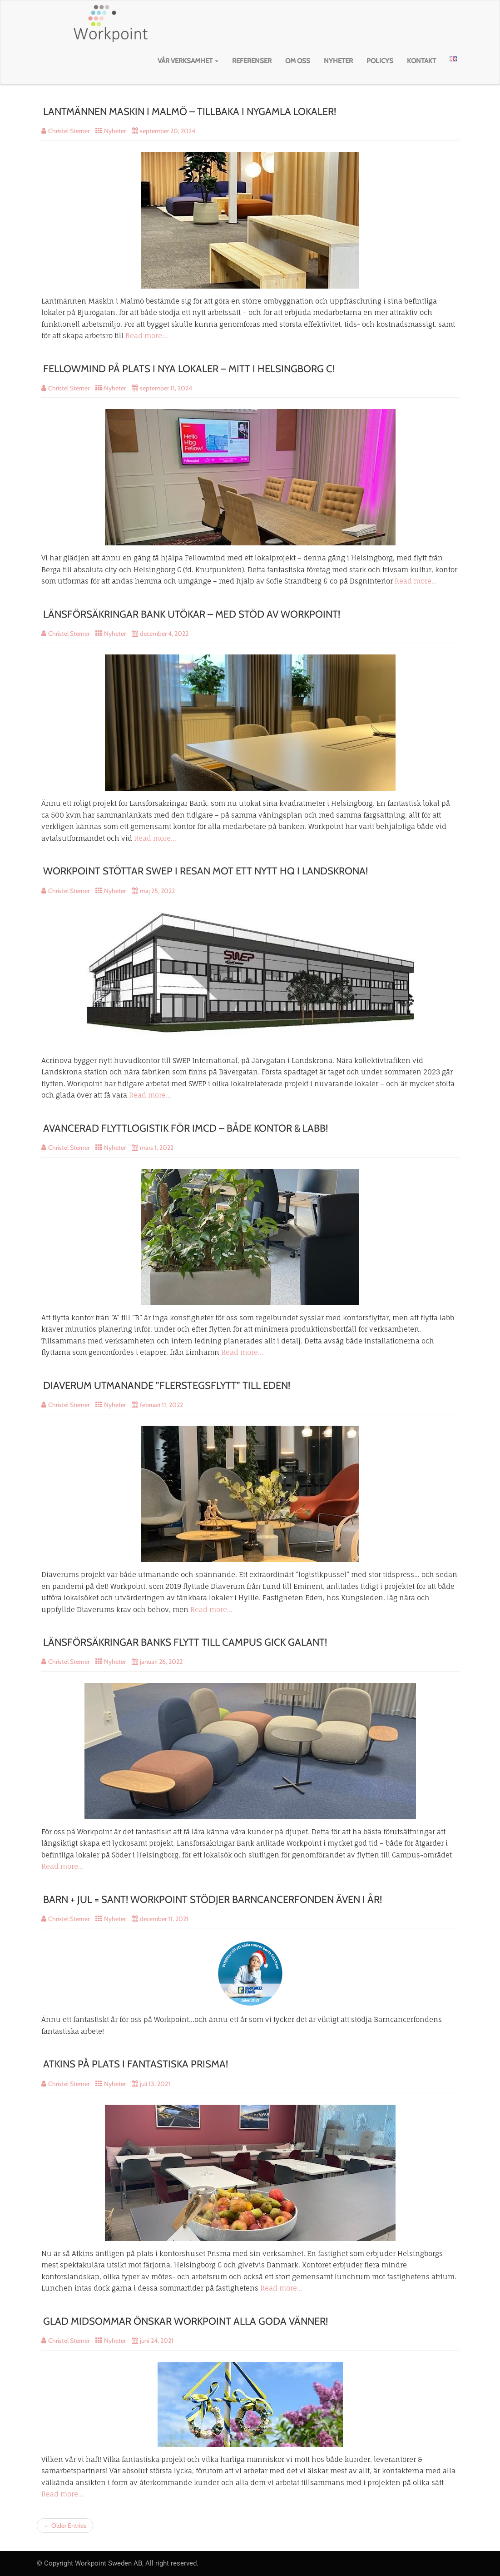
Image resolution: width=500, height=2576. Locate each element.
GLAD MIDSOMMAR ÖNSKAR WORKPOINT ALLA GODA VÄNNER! (185, 2321)
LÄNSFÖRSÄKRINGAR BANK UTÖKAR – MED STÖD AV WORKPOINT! (191, 614)
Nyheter (338, 61)
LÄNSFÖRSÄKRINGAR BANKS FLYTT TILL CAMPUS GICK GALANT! (185, 1642)
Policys (379, 61)
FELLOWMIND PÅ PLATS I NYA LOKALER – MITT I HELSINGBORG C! (189, 369)
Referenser (252, 61)
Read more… (146, 335)
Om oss (297, 61)
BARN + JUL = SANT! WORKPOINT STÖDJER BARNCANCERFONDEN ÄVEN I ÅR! (212, 1899)
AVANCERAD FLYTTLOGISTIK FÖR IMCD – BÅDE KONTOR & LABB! (185, 1128)
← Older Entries (65, 2525)
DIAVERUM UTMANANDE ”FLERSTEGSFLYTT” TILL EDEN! (166, 1385)
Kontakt (421, 61)
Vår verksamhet (188, 61)
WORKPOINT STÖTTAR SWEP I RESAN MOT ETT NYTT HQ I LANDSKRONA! (205, 871)
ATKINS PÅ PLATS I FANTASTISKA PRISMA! (135, 2064)
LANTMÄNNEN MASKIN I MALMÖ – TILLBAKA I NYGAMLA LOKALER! (189, 111)
